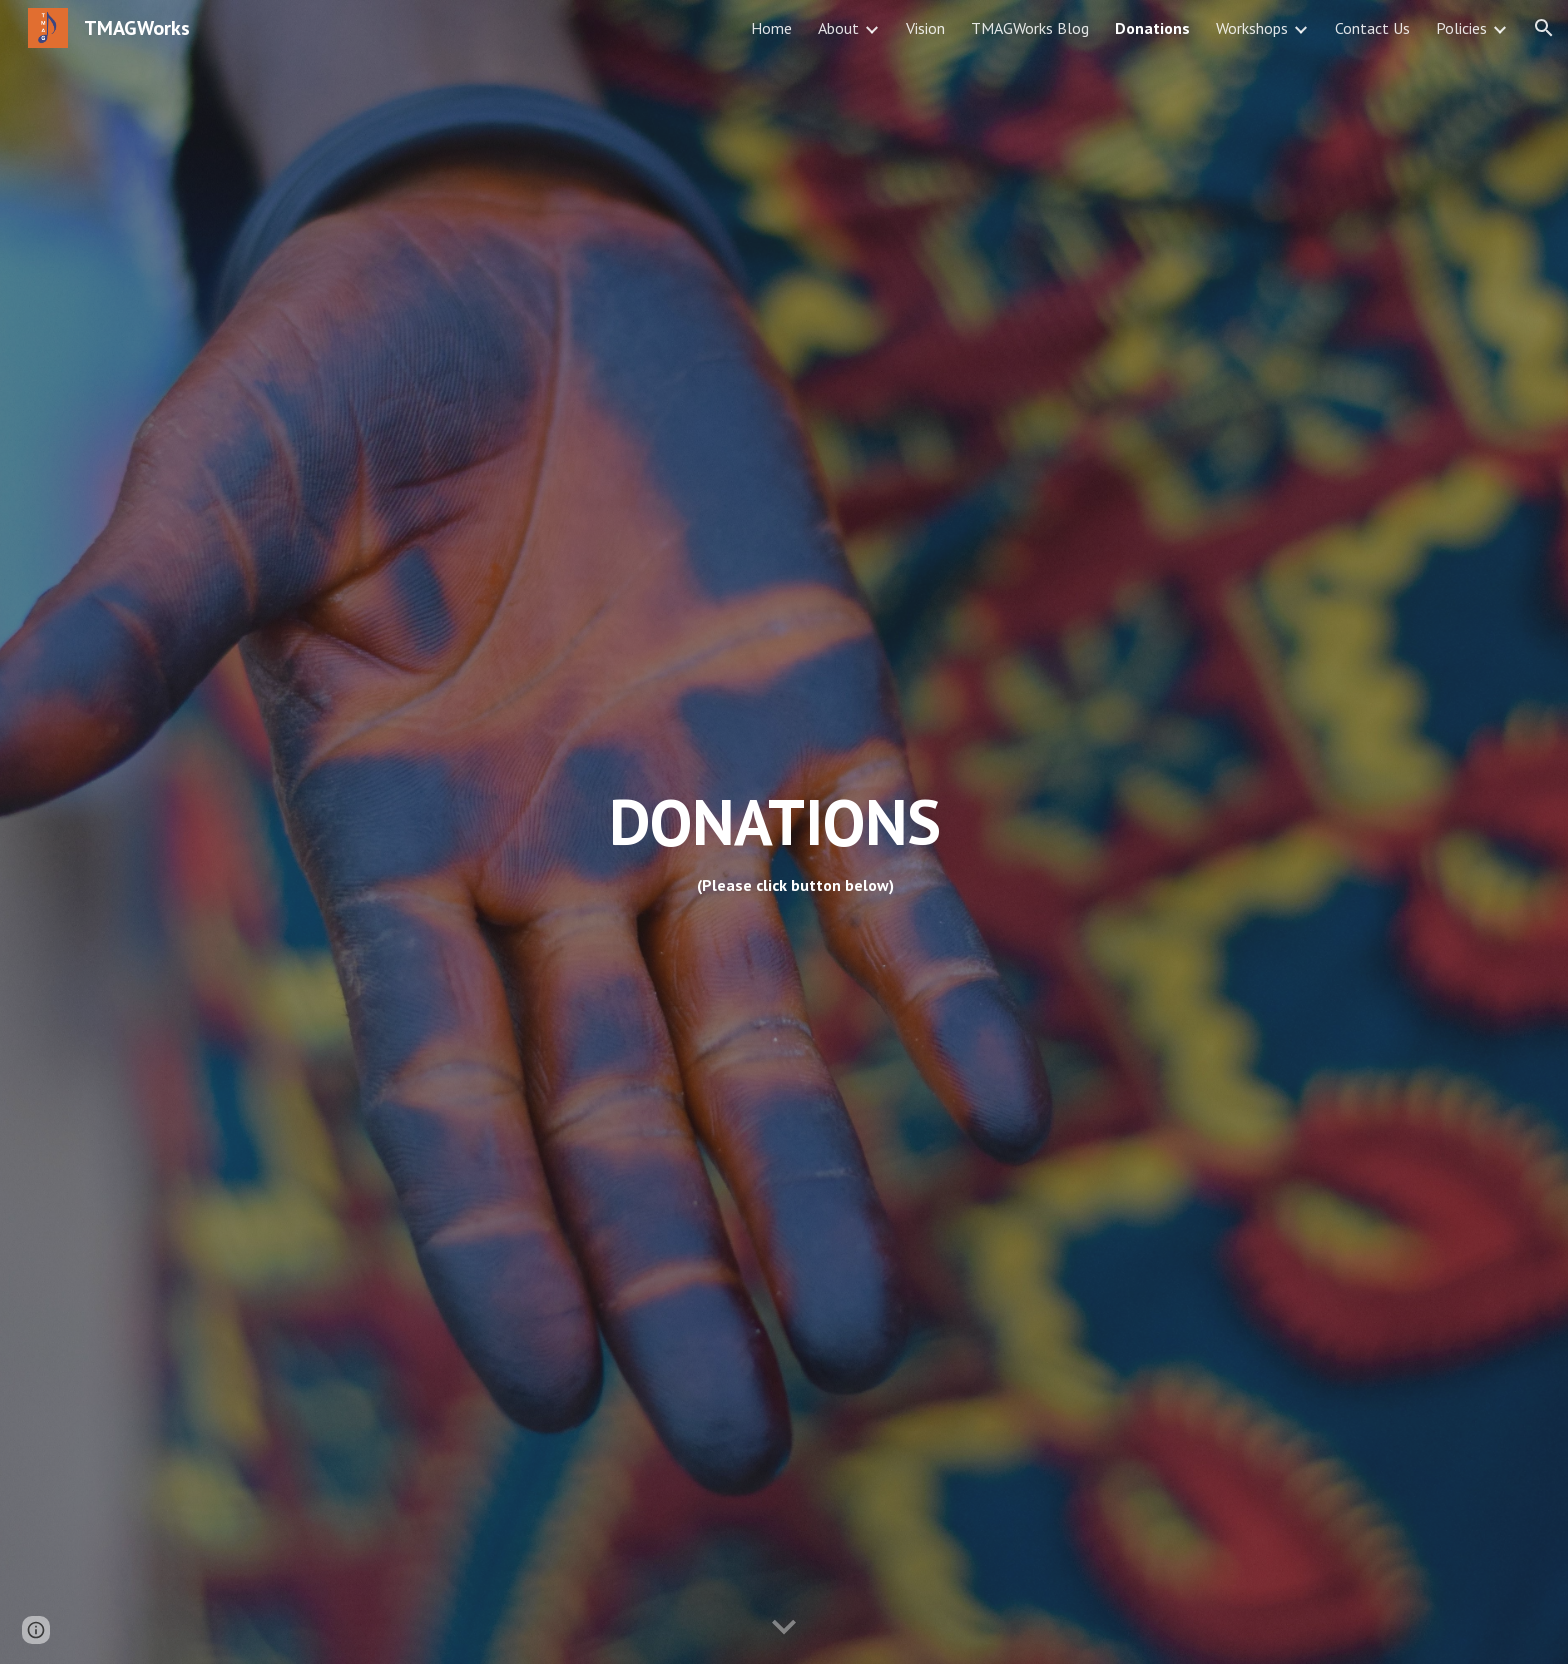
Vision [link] (925, 28)
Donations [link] (1152, 28)
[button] (1544, 28)
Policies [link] (1461, 28)
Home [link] (771, 28)
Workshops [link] (1252, 28)
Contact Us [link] (1372, 28)
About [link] (838, 28)
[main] (981, 832)
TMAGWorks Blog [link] (1030, 28)
